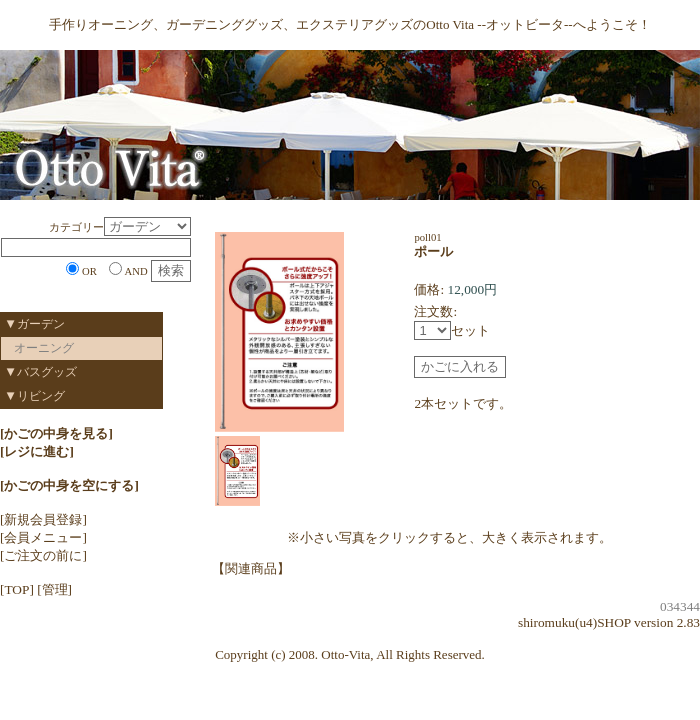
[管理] (54, 589)
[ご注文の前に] (43, 555)
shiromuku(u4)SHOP (574, 622)
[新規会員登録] (43, 519)
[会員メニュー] (43, 537)
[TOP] (17, 589)
